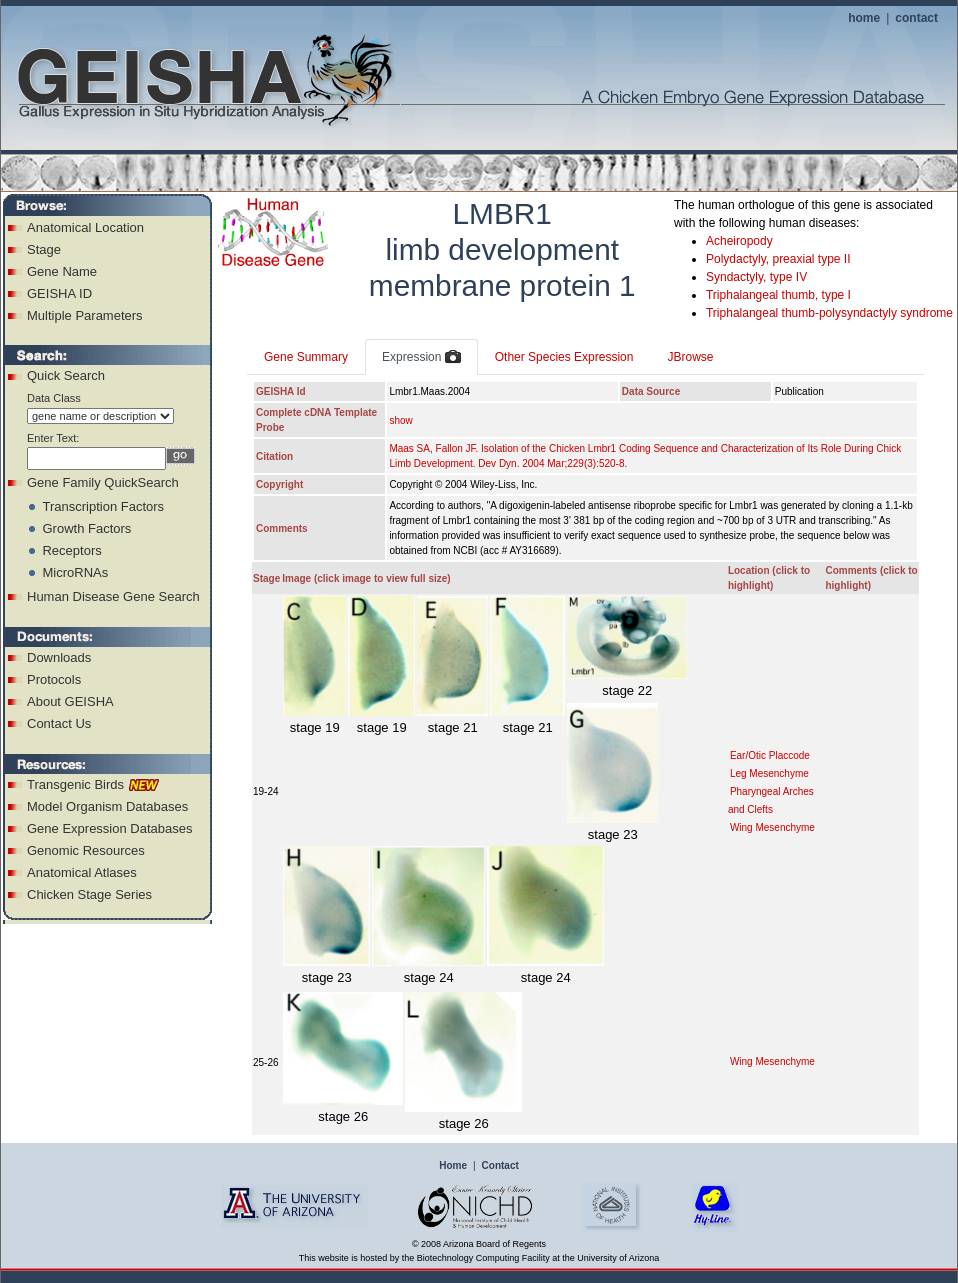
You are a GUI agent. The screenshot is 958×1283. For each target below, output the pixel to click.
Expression (421, 358)
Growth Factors (86, 528)
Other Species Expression (564, 357)
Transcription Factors (103, 506)
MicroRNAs (75, 572)
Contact (500, 1165)
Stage (44, 249)
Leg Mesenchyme (769, 773)
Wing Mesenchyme (772, 827)
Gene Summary (306, 357)
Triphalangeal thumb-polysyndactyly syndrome (829, 313)
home (864, 18)
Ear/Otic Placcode (770, 755)
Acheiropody (739, 241)
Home (453, 1165)
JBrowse (690, 357)
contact (916, 18)
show (400, 420)
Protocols (54, 679)
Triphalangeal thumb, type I (778, 295)
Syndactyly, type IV (756, 277)
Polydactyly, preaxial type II (778, 259)
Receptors (71, 550)
